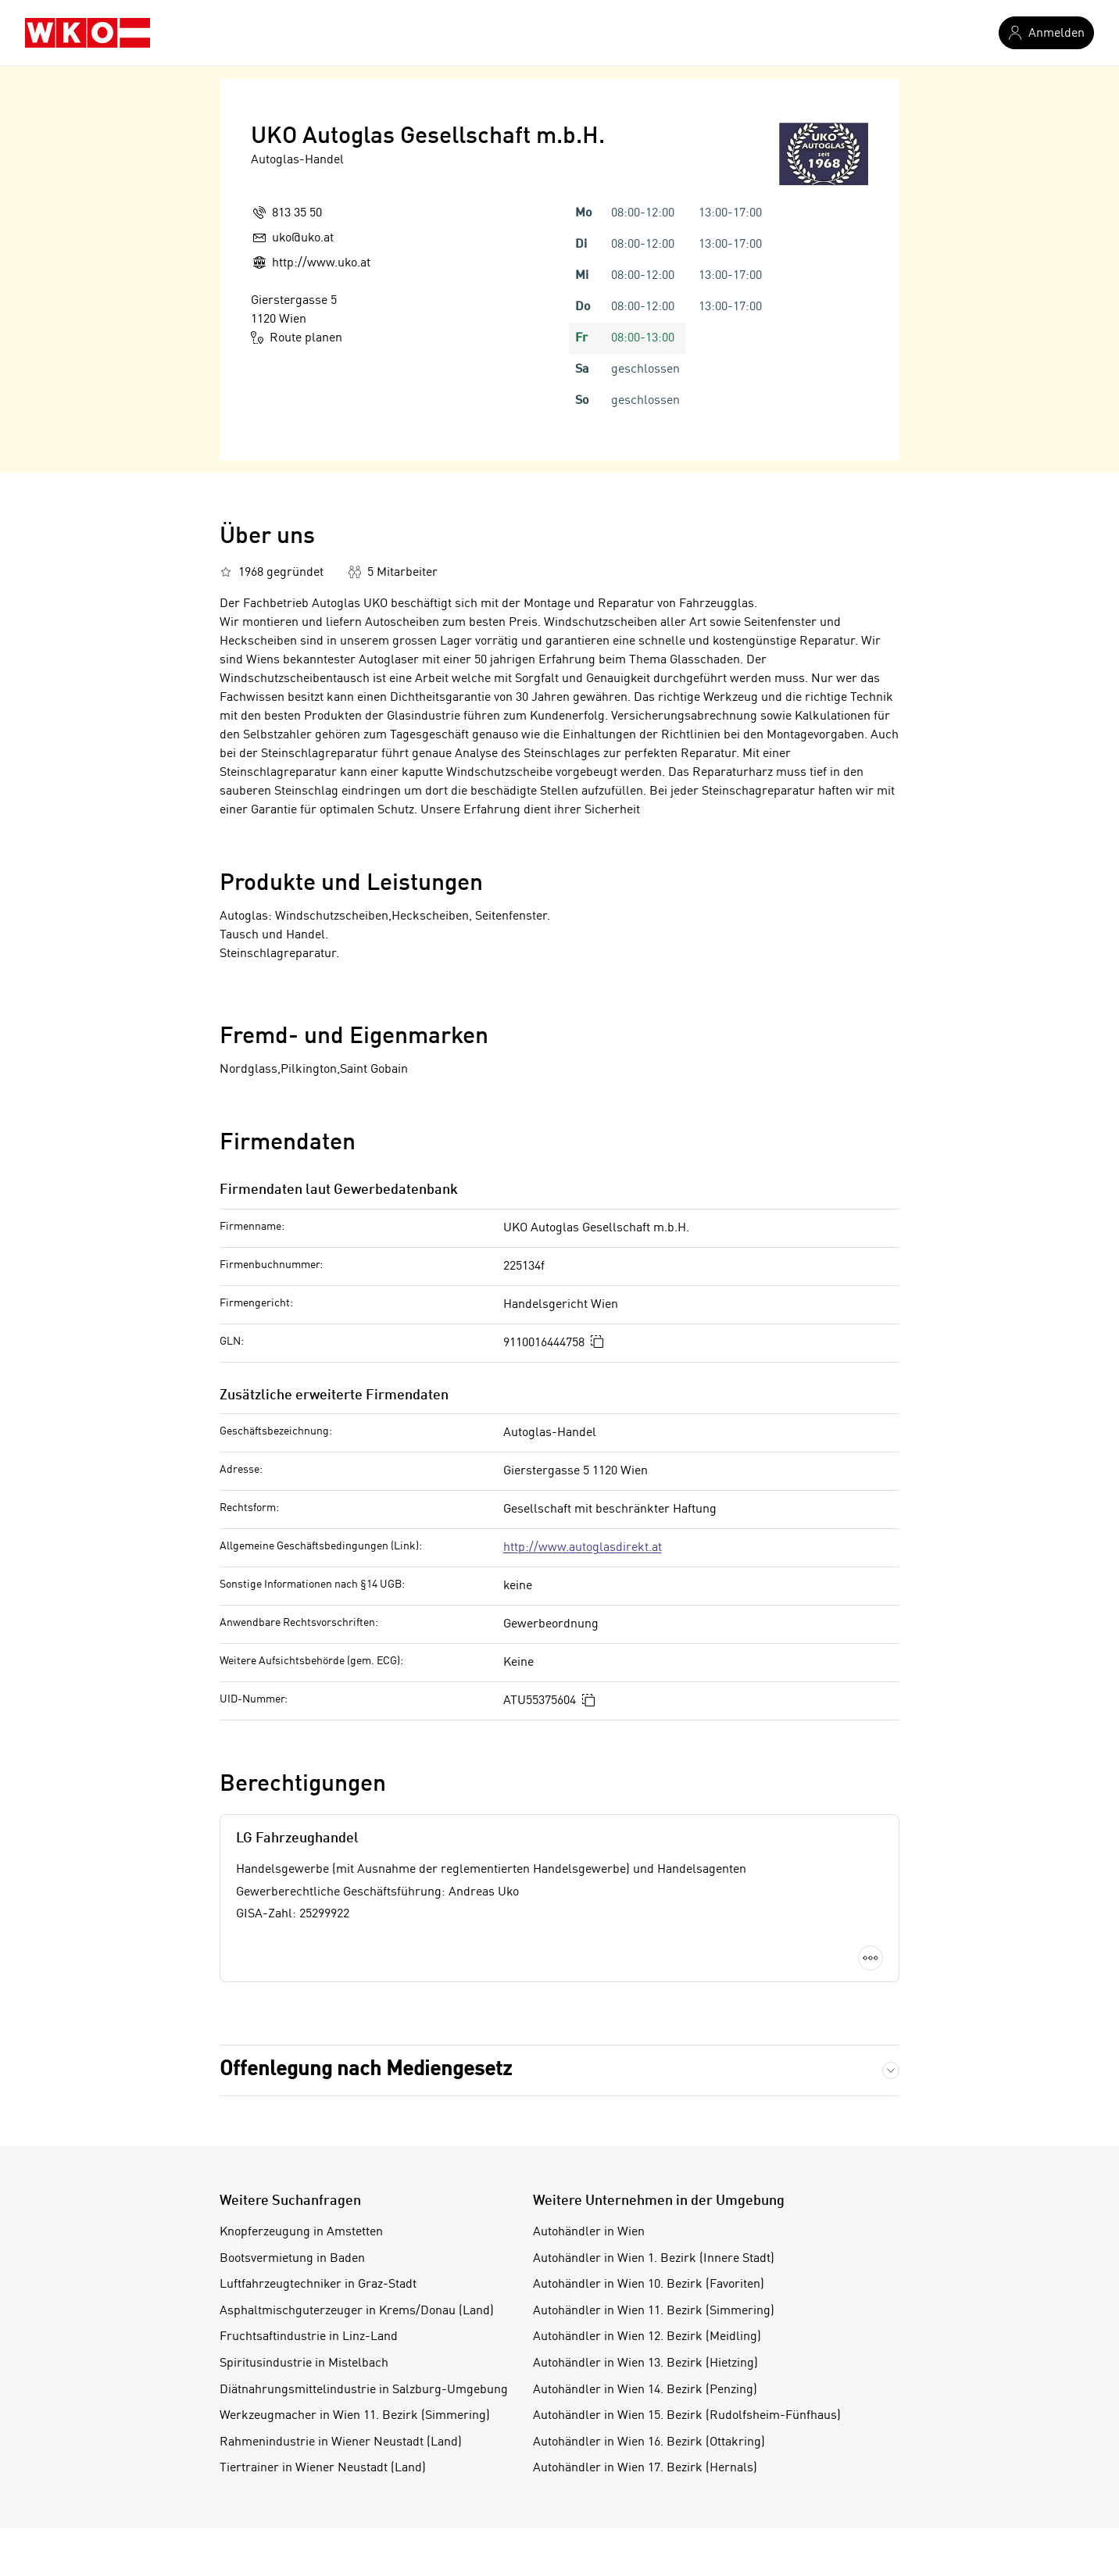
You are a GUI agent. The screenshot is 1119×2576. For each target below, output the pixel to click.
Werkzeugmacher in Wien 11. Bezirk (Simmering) (355, 2416)
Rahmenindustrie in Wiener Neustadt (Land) (341, 2442)
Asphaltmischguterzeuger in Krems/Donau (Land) (357, 2311)
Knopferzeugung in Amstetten (301, 2232)
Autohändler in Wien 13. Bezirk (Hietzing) (645, 2363)
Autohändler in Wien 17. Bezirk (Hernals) (645, 2468)
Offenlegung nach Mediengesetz (366, 2070)
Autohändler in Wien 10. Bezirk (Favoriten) (648, 2284)
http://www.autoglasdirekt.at (582, 1548)
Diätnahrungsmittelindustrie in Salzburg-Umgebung (364, 2390)
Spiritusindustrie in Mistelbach (304, 2363)
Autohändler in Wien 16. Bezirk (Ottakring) (649, 2442)
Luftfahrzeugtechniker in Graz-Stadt (318, 2284)
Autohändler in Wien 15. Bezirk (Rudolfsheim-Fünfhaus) (687, 2416)
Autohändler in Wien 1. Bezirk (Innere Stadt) (653, 2259)
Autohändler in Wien (589, 2232)
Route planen (296, 337)
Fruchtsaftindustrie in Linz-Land (309, 2337)
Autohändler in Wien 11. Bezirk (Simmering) (653, 2311)
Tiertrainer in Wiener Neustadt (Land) (323, 2468)
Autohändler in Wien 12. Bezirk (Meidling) (647, 2337)
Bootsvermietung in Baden (292, 2259)
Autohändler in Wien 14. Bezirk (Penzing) (645, 2390)
